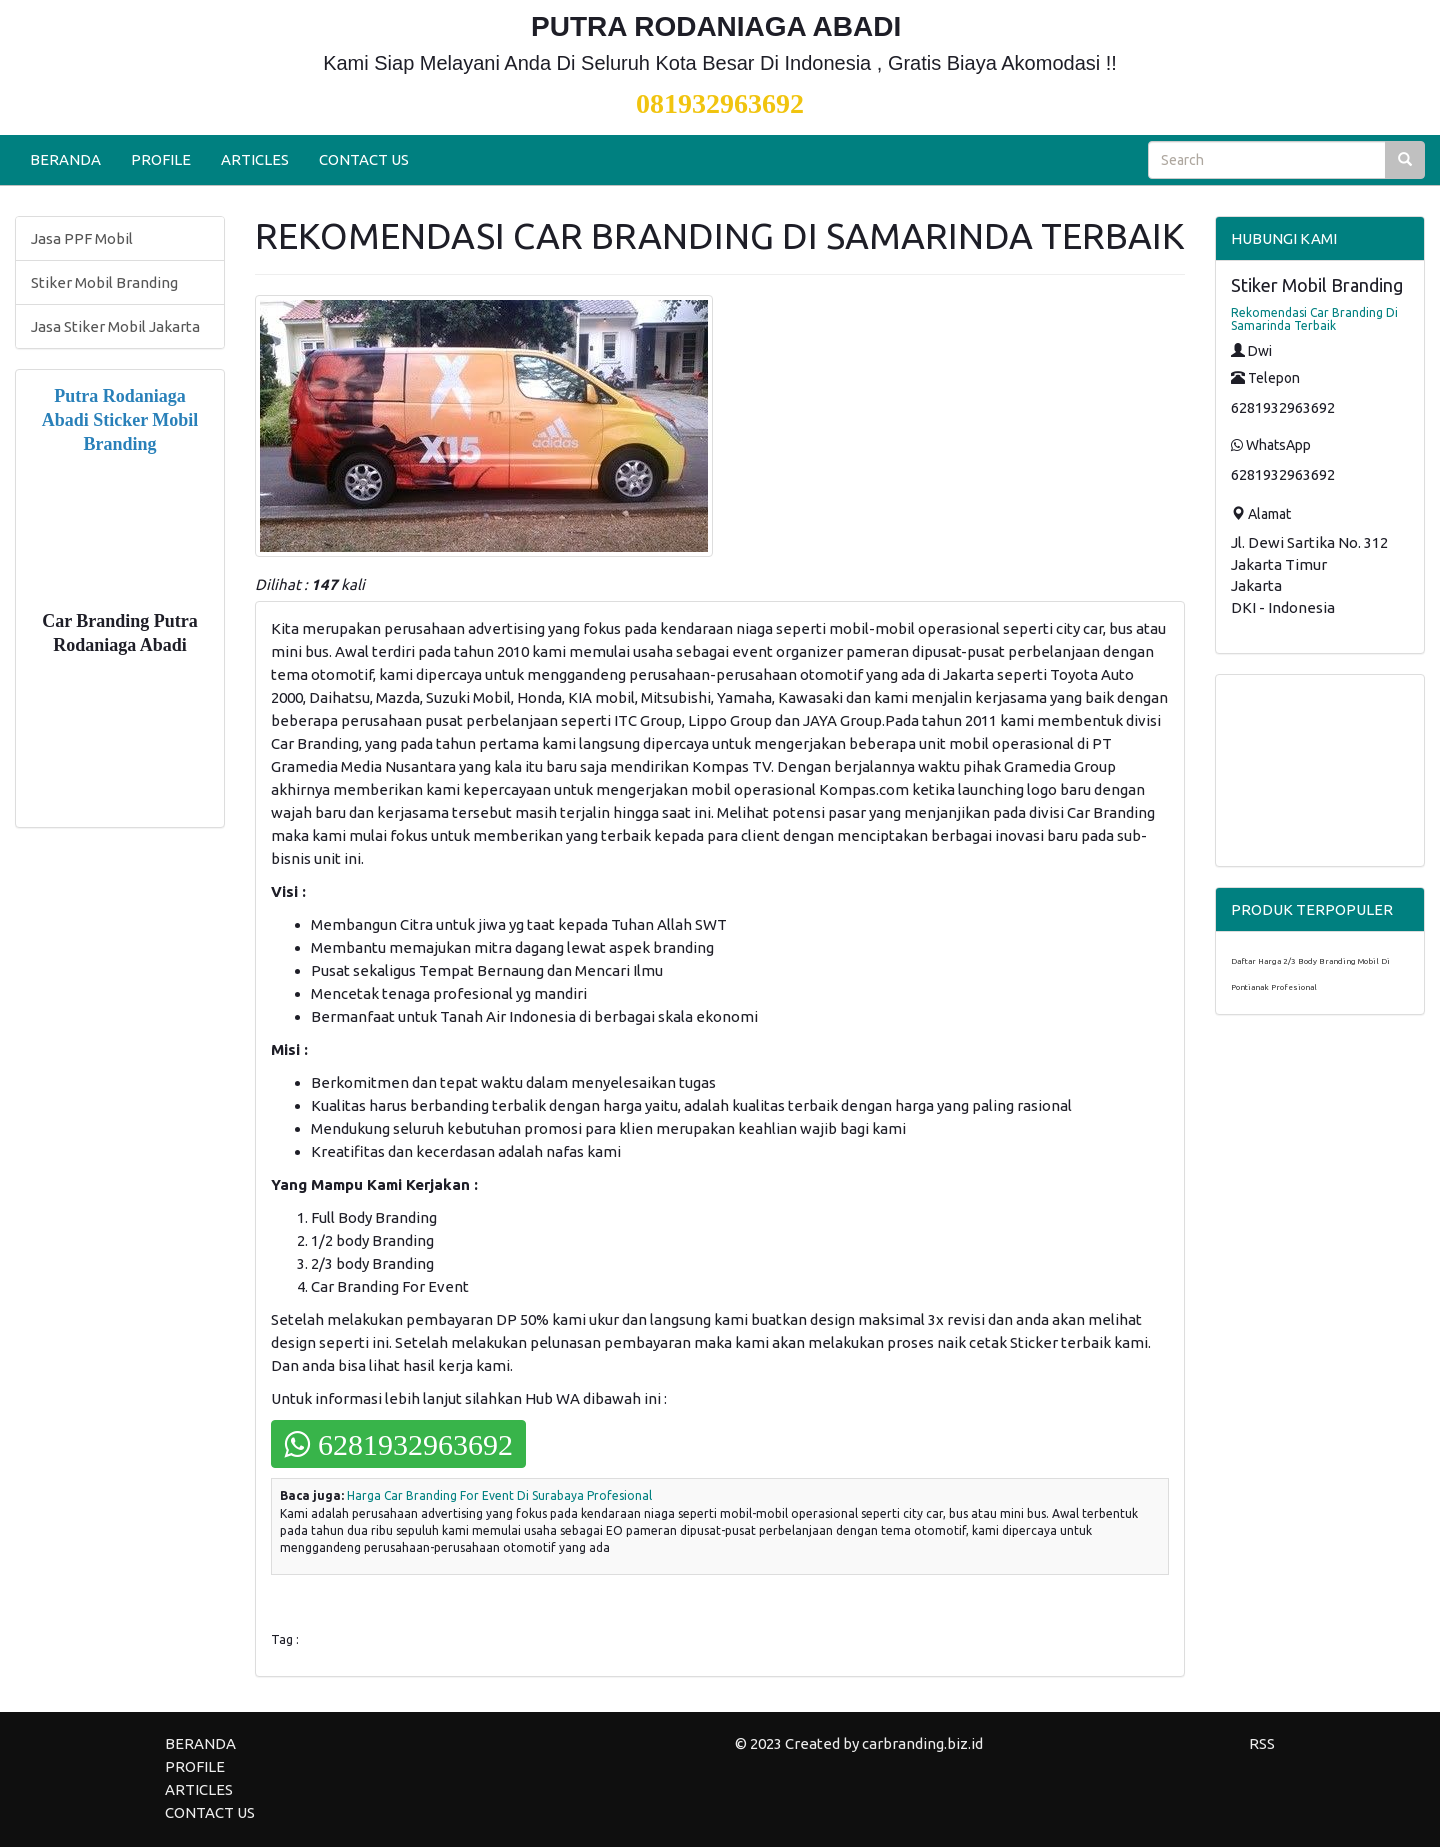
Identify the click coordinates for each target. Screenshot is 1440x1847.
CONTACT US (364, 159)
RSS (1262, 1743)
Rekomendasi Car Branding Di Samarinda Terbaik (1314, 319)
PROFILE (161, 159)
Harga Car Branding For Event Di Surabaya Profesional (499, 1495)
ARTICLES (255, 159)
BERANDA (65, 159)
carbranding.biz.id (922, 1743)
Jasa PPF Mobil (82, 238)
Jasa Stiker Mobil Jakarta (115, 326)
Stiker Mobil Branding (104, 282)
